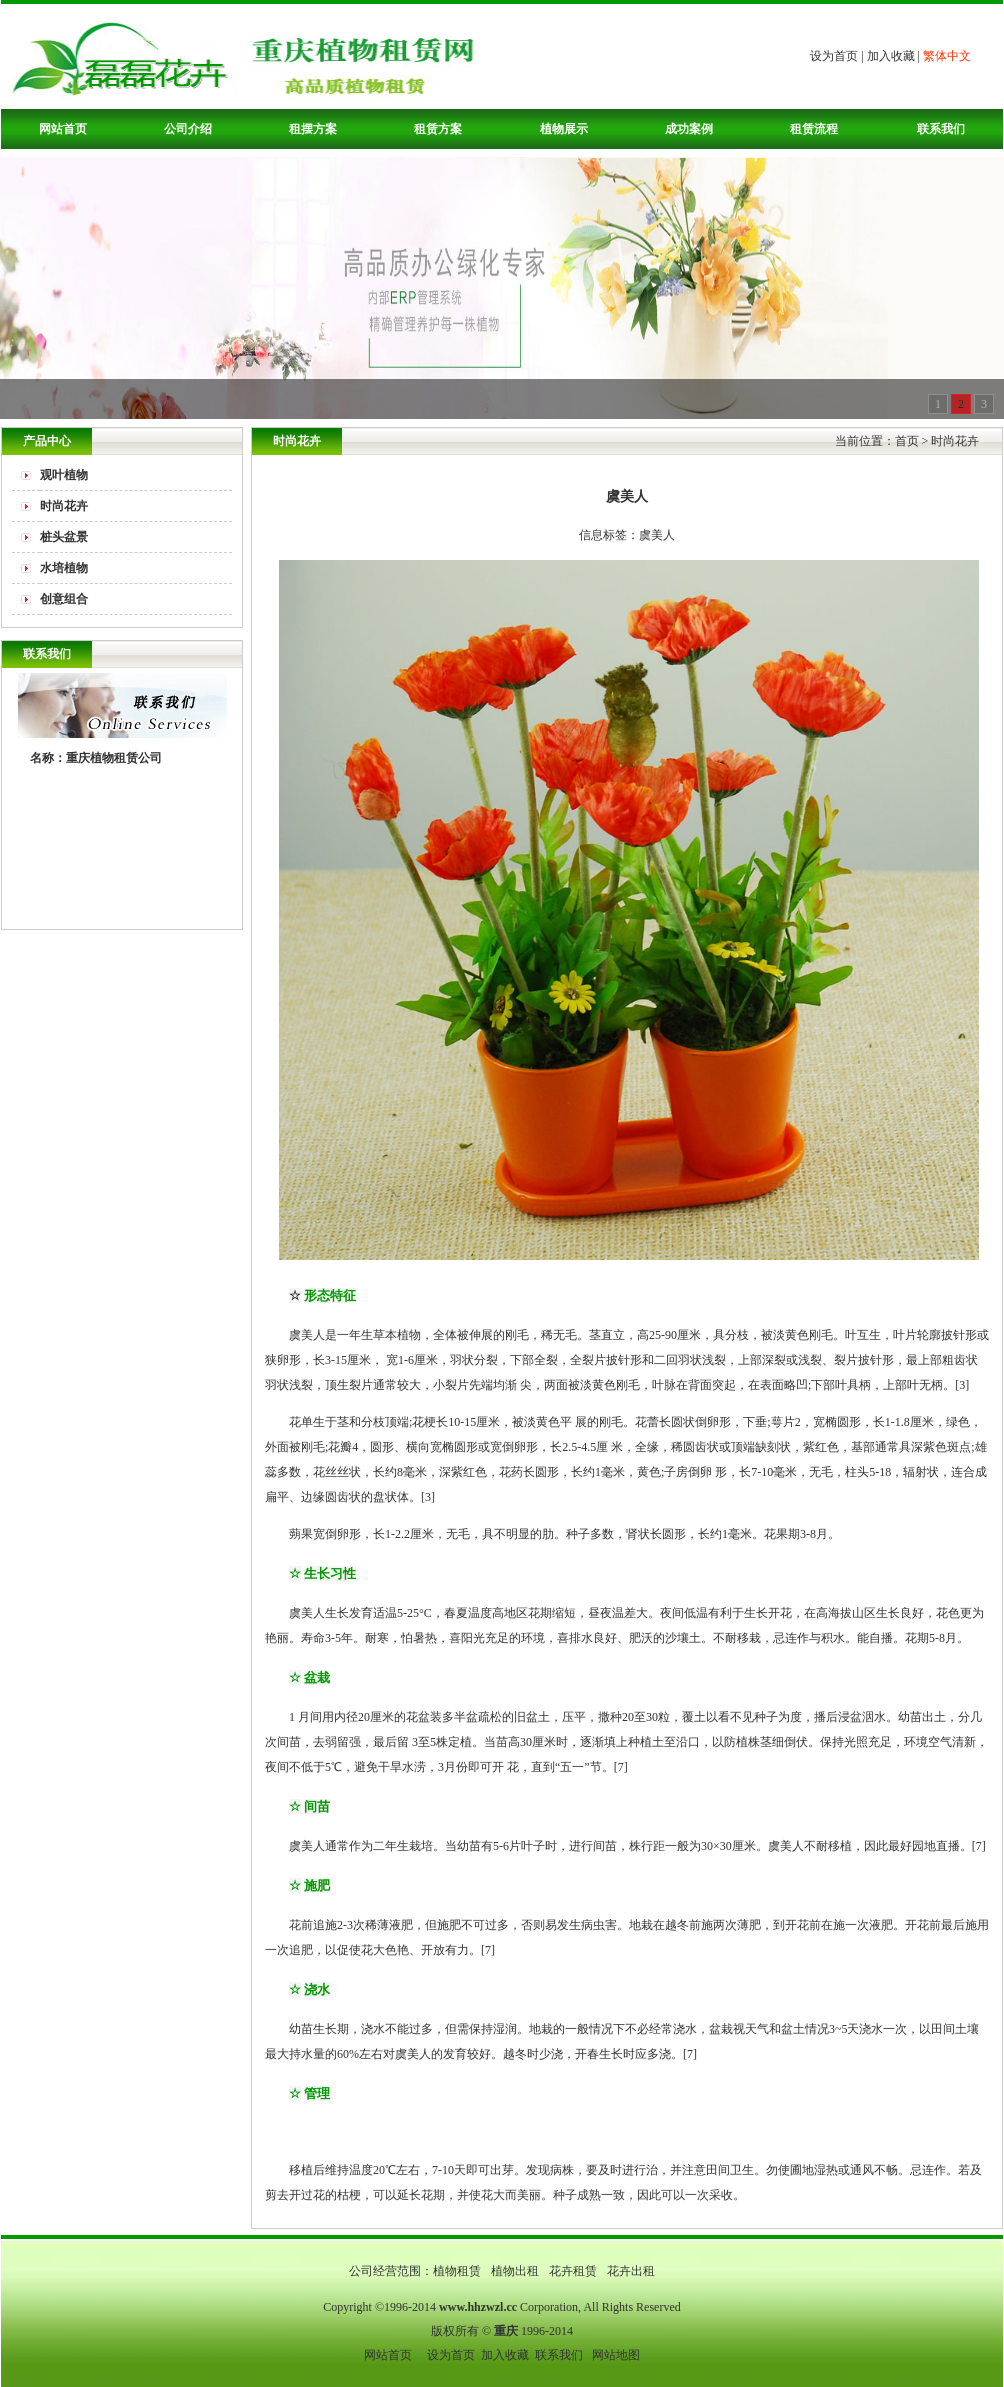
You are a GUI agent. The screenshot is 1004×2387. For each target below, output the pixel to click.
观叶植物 (64, 475)
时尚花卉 (64, 506)
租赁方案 (438, 129)
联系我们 (941, 129)
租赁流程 (814, 129)
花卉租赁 (574, 2271)
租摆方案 (313, 129)
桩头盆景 (64, 537)
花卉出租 (631, 2271)
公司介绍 (188, 129)
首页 (907, 441)
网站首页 (63, 129)
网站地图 (616, 2355)
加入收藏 (891, 56)
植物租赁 (458, 2271)
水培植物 (64, 568)
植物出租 (516, 2271)
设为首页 (834, 56)
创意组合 (64, 599)
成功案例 (689, 129)
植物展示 (564, 129)
